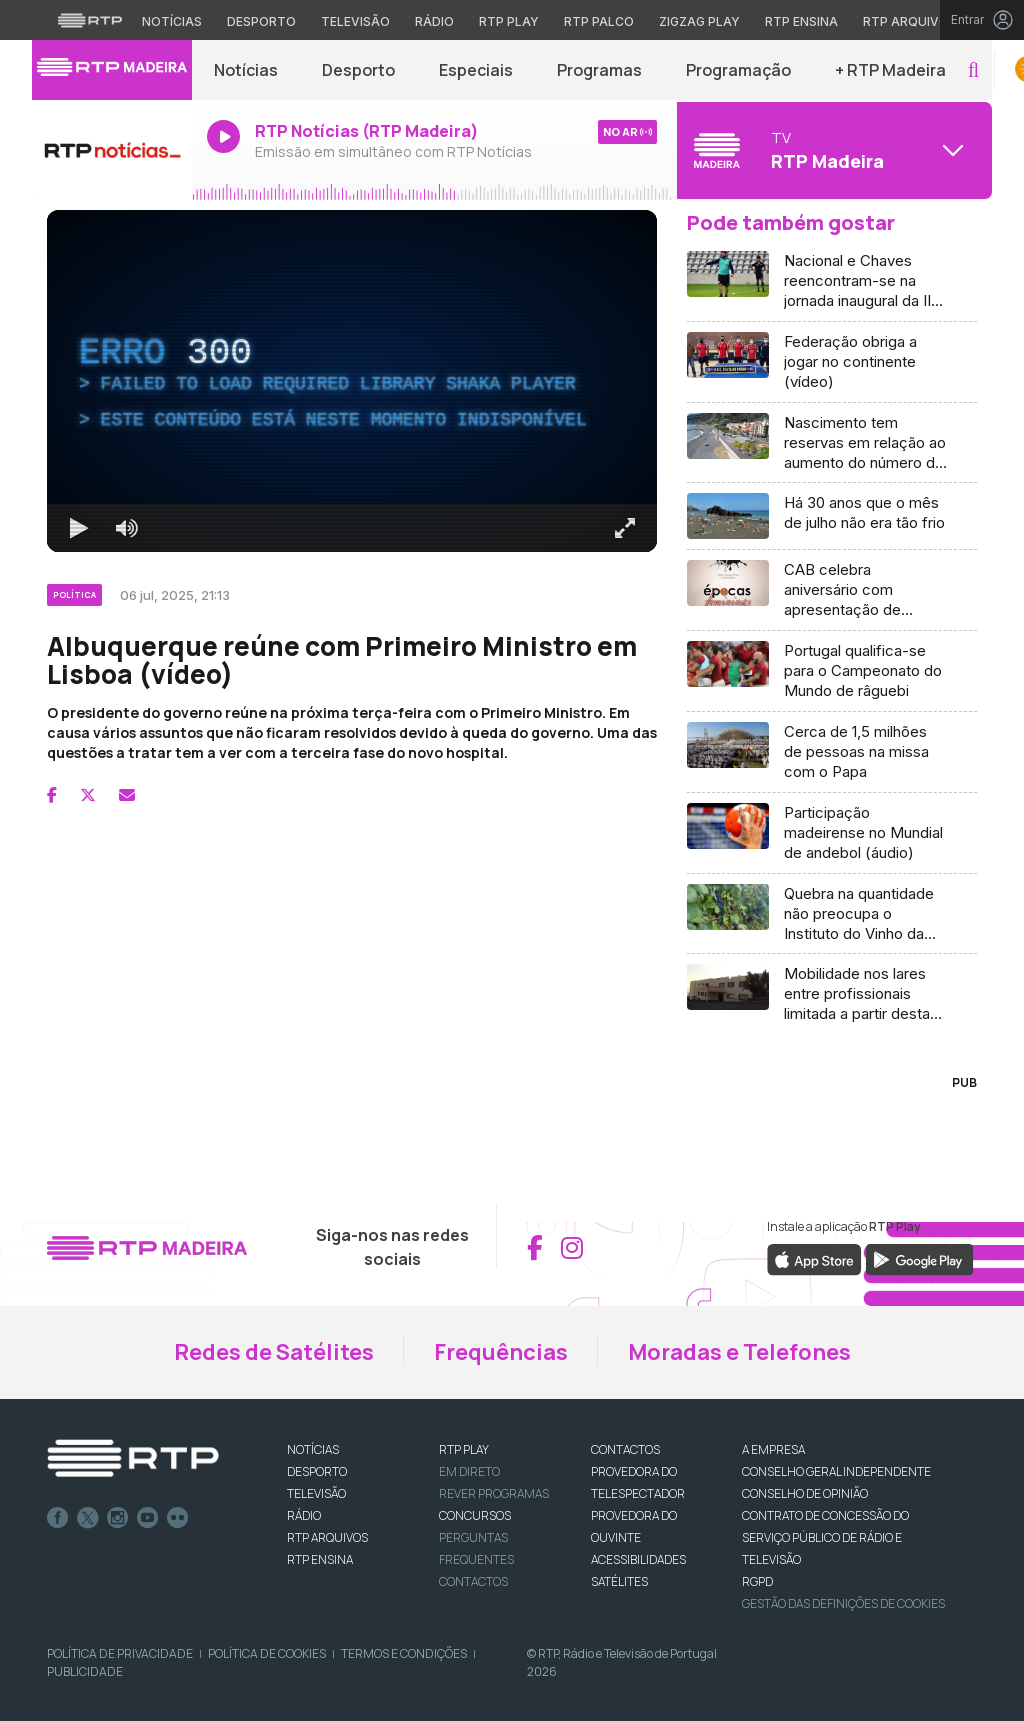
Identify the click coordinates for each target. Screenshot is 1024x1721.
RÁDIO (304, 1515)
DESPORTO (317, 1471)
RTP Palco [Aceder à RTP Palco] (599, 21)
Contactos (473, 1581)
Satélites (619, 1581)
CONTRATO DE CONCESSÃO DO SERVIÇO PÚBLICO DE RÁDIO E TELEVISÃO (825, 1537)
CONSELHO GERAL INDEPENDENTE (836, 1471)
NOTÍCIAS (313, 1449)
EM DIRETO (469, 1471)
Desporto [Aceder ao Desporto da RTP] (261, 21)
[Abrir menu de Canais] (832, 150)
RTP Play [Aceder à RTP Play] (509, 21)
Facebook (58, 1518)
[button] (973, 70)
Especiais (476, 70)
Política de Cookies (267, 1653)
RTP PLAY (464, 1449)
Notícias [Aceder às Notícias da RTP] (172, 21)
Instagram (118, 1518)
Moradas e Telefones (739, 1352)
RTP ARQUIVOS (327, 1537)
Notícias (246, 70)
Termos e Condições (404, 1653)
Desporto (358, 70)
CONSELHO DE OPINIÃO (805, 1493)
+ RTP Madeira (890, 70)
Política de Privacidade (120, 1653)
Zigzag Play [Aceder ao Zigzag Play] (699, 21)
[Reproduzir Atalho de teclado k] (79, 528)
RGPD (757, 1581)
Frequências (501, 1352)
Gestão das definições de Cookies (843, 1603)
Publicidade (85, 1671)
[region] (352, 381)
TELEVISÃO (316, 1493)
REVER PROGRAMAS (494, 1493)
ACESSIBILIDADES (638, 1559)
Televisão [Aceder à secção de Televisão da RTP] (355, 21)
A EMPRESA (773, 1449)
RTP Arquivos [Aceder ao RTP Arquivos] (910, 21)
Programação (738, 70)
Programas (599, 70)
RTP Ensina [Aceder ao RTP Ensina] (801, 21)
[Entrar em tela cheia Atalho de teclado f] (625, 528)
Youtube (148, 1518)
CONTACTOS (625, 1449)
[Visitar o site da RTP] (90, 20)
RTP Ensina (320, 1559)
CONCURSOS (475, 1515)
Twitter (88, 1518)
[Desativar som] (127, 528)
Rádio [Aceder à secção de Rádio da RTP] (434, 21)
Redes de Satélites (274, 1352)
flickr (178, 1518)
